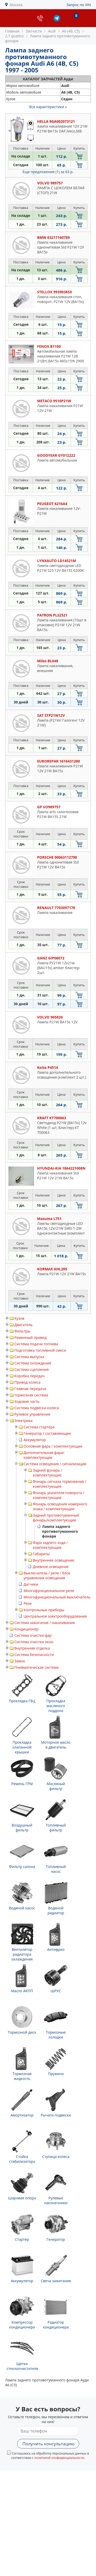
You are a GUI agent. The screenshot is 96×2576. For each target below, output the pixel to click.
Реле (28, 1603)
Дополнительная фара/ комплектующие (44, 1455)
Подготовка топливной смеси (40, 1350)
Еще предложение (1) (48, 171)
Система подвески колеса (36, 1407)
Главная (12, 31)
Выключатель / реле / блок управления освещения (47, 1575)
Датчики (31, 1584)
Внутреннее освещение (53, 1560)
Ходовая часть (26, 1401)
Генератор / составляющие (47, 1433)
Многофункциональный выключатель (57, 1597)
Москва (16, 4)
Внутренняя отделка (32, 1648)
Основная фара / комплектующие (53, 1446)
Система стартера (39, 1427)
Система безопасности (34, 1654)
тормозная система (31, 1395)
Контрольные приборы (44, 1609)
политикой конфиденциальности (59, 2458)
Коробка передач (29, 1375)
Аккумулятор (35, 1439)
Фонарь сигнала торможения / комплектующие (59, 1484)
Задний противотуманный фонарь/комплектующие (56, 1517)
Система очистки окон (33, 1641)
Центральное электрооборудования (55, 1616)
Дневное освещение (51, 1566)
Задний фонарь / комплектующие (47, 1472)
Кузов (19, 1318)
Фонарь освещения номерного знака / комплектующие (60, 1506)
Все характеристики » (48, 106)
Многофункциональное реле (49, 1590)
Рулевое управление (32, 1414)
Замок (19, 1661)
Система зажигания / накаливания (44, 1622)
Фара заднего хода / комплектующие (50, 1545)
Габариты (41, 1553)
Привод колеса (27, 1382)
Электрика (23, 1420)
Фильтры (22, 1331)
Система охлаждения (32, 1363)
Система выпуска (29, 1356)
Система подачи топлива (36, 1343)
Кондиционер (26, 1629)
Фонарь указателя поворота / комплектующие (58, 1495)
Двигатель (23, 1324)
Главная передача (30, 1388)
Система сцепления (31, 1369)
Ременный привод (30, 1337)
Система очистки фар (33, 1635)
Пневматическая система (36, 1667)
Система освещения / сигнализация (55, 1463)
